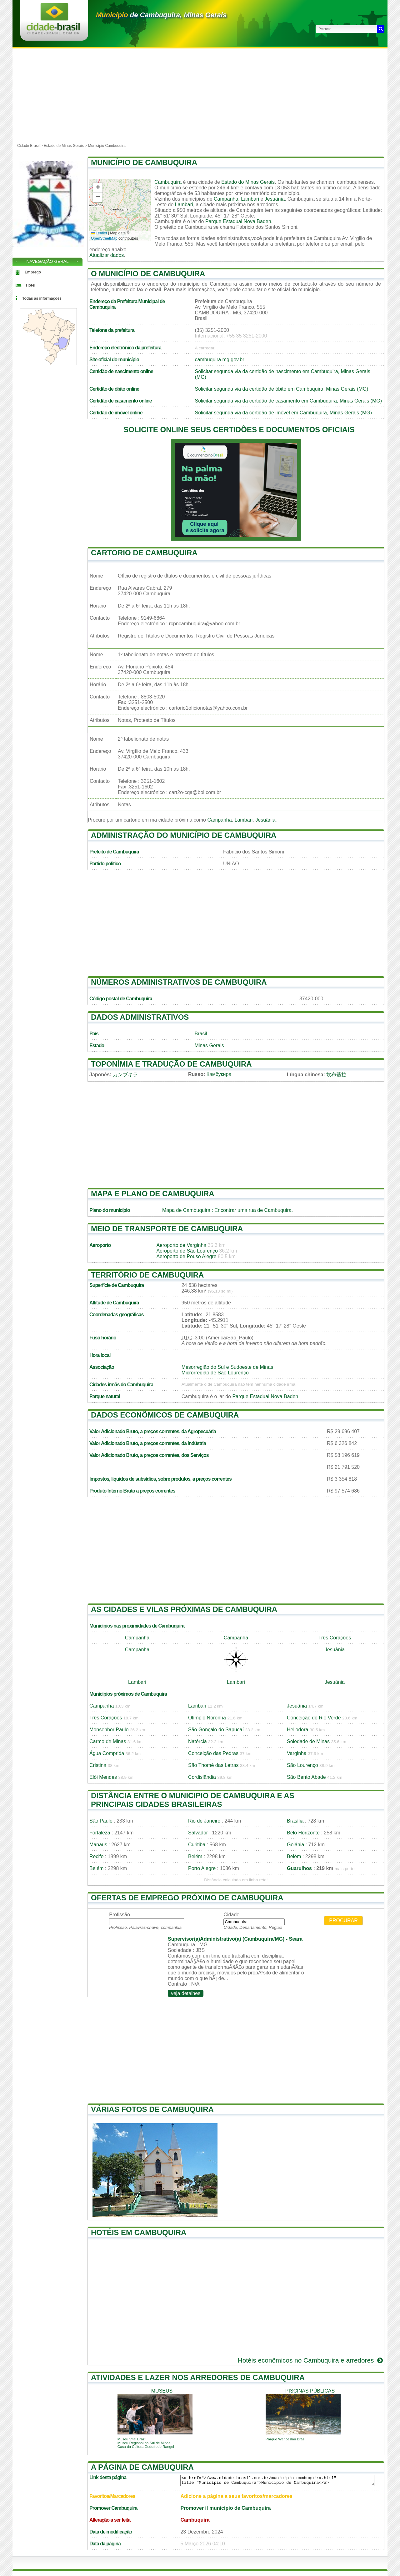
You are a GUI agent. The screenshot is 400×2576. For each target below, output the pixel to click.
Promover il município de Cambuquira (225, 2508)
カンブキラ (125, 1074)
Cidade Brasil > (30, 145)
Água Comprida (106, 1753)
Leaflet (99, 233)
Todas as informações (42, 298)
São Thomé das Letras (213, 1765)
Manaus (98, 1844)
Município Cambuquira (107, 145)
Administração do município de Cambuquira (183, 835)
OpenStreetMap (104, 238)
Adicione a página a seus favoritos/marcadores (236, 2496)
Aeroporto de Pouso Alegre (186, 1256)
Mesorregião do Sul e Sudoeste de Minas (227, 1367)
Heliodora (297, 1729)
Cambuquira (168, 182)
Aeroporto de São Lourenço (187, 1250)
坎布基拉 (336, 1074)
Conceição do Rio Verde (314, 1717)
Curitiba (196, 1844)
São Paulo (100, 1820)
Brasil (200, 1033)
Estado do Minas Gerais (248, 182)
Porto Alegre (202, 1868)
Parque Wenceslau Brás (285, 2439)
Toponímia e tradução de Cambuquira (171, 1064)
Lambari (250, 199)
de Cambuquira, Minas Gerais (161, 15)
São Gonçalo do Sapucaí (216, 1729)
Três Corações (334, 1637)
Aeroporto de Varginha (181, 1245)
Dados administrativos (140, 1017)
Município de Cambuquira (144, 162)
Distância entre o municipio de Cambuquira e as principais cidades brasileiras (192, 1799)
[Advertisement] (200, 95)
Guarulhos (299, 1868)
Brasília (295, 1820)
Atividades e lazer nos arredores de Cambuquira (198, 2377)
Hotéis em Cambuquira (138, 2232)
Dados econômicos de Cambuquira (165, 1415)
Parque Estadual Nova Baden (238, 221)
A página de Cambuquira (142, 2467)
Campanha (226, 199)
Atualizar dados (106, 255)
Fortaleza (99, 1832)
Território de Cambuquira (147, 1275)
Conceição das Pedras (213, 1753)
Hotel (30, 285)
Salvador (198, 1832)
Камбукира (219, 1074)
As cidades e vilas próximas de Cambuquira (184, 1609)
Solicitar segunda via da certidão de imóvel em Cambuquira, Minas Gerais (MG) (283, 412)
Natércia (197, 1741)
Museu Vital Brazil (132, 2439)
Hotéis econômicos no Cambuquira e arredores (311, 2360)
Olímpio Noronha (207, 1717)
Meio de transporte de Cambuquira (167, 1228)
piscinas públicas (310, 2390)
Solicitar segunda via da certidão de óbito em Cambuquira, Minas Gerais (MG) (281, 389)
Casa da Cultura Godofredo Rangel (146, 2446)
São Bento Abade (306, 1777)
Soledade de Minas (308, 1741)
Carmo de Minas (107, 1741)
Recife (96, 1856)
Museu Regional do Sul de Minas (144, 2443)
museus (161, 2390)
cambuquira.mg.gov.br (219, 359)
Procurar (343, 1920)
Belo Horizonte (303, 1832)
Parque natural (104, 1396)
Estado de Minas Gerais (64, 145)
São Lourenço (302, 1765)
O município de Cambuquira (148, 273)
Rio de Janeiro (204, 1820)
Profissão (119, 1914)
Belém (195, 1856)
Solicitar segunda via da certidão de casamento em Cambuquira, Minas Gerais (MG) (288, 400)
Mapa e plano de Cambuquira (152, 1193)
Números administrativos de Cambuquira (179, 982)
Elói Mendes (103, 1777)
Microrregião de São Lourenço (215, 1372)
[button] (97, 188)
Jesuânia (275, 199)
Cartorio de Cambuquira (144, 552)
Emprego (33, 272)
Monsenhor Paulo (108, 1729)
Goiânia (295, 1844)
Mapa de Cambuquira (186, 1210)
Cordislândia (202, 1777)
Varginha (297, 1753)
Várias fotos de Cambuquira (152, 2109)
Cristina (97, 1765)
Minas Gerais (209, 1045)
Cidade (231, 1914)
